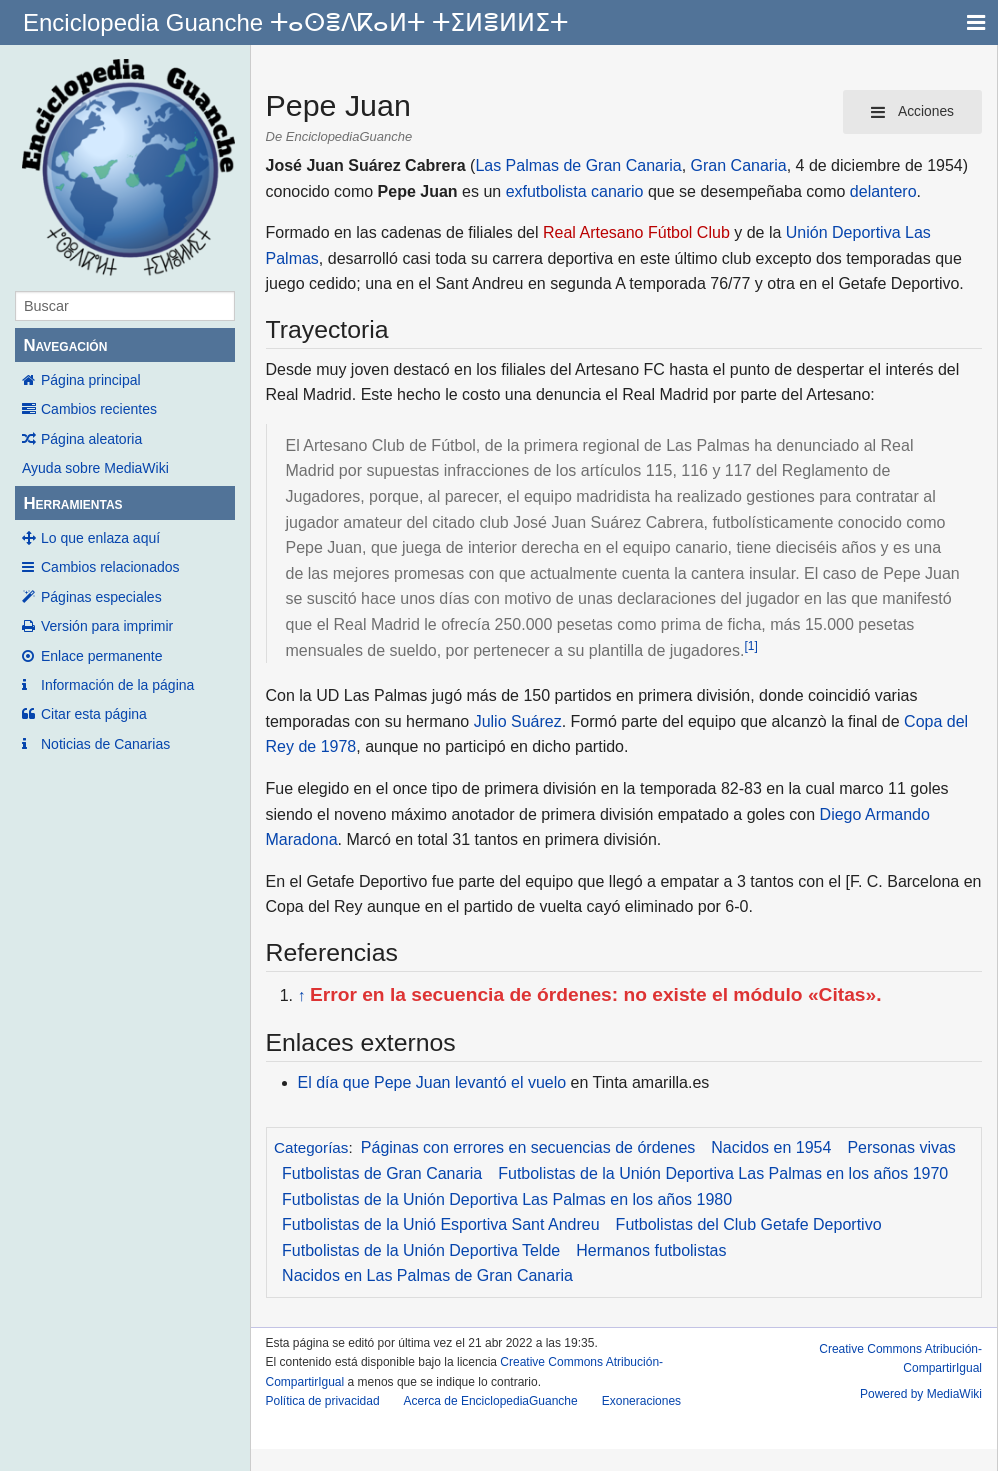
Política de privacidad (323, 1401)
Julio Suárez (518, 721)
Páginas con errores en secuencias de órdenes (528, 1147)
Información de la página (117, 685)
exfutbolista (546, 191)
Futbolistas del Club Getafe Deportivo (749, 1224)
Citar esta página (94, 714)
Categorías (311, 1147)
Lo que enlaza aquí (100, 538)
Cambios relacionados (110, 567)
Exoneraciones (641, 1401)
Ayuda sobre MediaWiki (95, 468)
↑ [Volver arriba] (302, 995)
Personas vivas (901, 1147)
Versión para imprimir (107, 626)
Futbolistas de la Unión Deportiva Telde (421, 1250)
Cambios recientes (99, 409)
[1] (750, 646)
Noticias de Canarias (105, 744)
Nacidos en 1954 (771, 1147)
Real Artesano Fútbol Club (636, 232)
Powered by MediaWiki (921, 1394)
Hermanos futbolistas (651, 1250)
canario (617, 191)
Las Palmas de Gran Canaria (578, 165)
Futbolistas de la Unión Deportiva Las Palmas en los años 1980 (507, 1199)
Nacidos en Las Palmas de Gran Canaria (427, 1275)
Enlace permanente (101, 656)
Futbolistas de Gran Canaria (382, 1173)
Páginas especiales (101, 597)
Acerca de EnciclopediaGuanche (491, 1401)
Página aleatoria (91, 439)
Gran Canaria (739, 165)
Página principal (91, 380)
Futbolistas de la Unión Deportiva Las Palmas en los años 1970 (723, 1173)
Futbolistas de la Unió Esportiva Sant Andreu (441, 1224)
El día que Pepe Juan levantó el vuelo (432, 1082)
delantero (883, 191)
